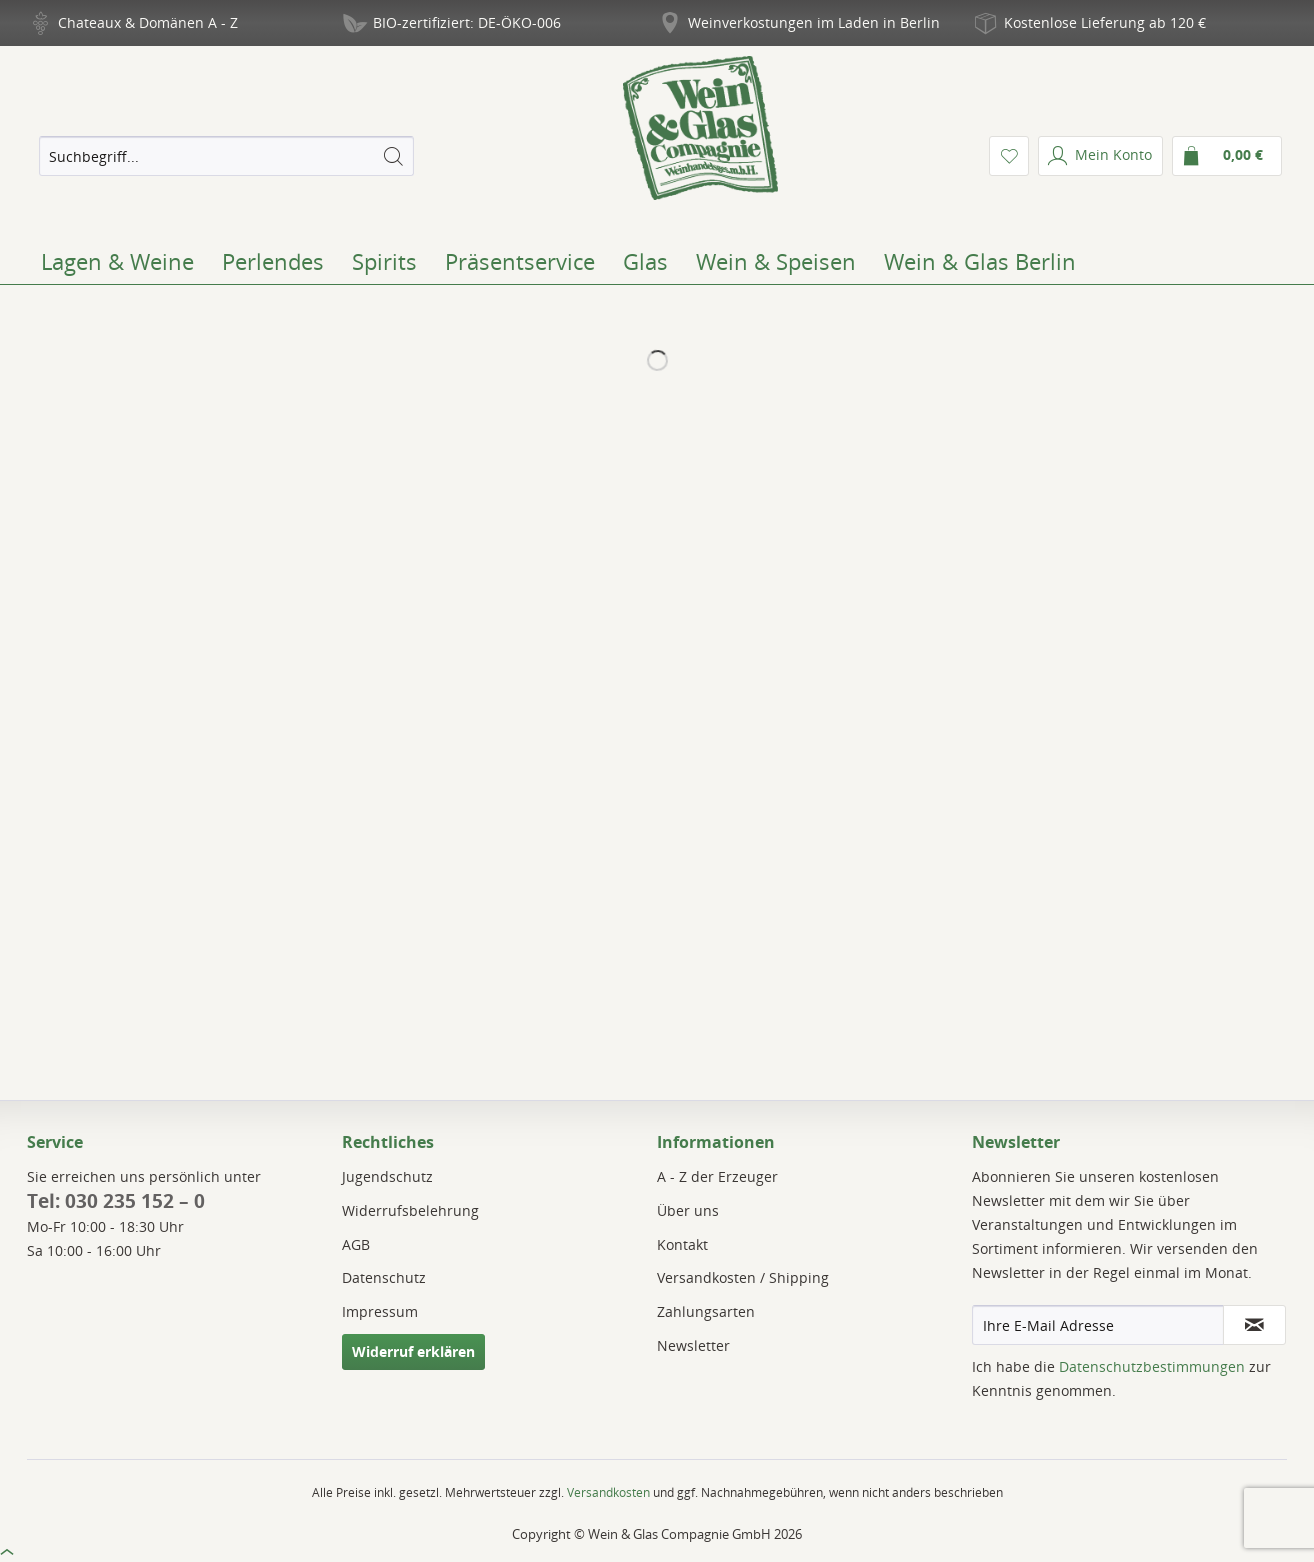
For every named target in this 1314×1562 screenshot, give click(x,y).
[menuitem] (226, 156)
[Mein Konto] (1100, 156)
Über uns (688, 1210)
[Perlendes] (273, 261)
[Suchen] (393, 156)
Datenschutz (384, 1277)
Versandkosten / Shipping (743, 1277)
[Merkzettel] (1009, 156)
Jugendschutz (387, 1176)
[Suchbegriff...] (226, 156)
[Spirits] (384, 261)
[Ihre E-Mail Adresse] (1098, 1325)
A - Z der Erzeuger (717, 1176)
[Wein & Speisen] (776, 261)
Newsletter (693, 1345)
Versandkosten (608, 1492)
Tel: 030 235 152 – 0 (116, 1201)
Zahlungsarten (706, 1311)
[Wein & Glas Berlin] (980, 261)
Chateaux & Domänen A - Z (148, 22)
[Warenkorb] (1227, 156)
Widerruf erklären (413, 1351)
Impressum (380, 1311)
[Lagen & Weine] (117, 261)
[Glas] (645, 261)
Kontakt (682, 1244)
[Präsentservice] (520, 261)
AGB (356, 1244)
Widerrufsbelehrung (410, 1210)
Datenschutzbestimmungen (1152, 1366)
